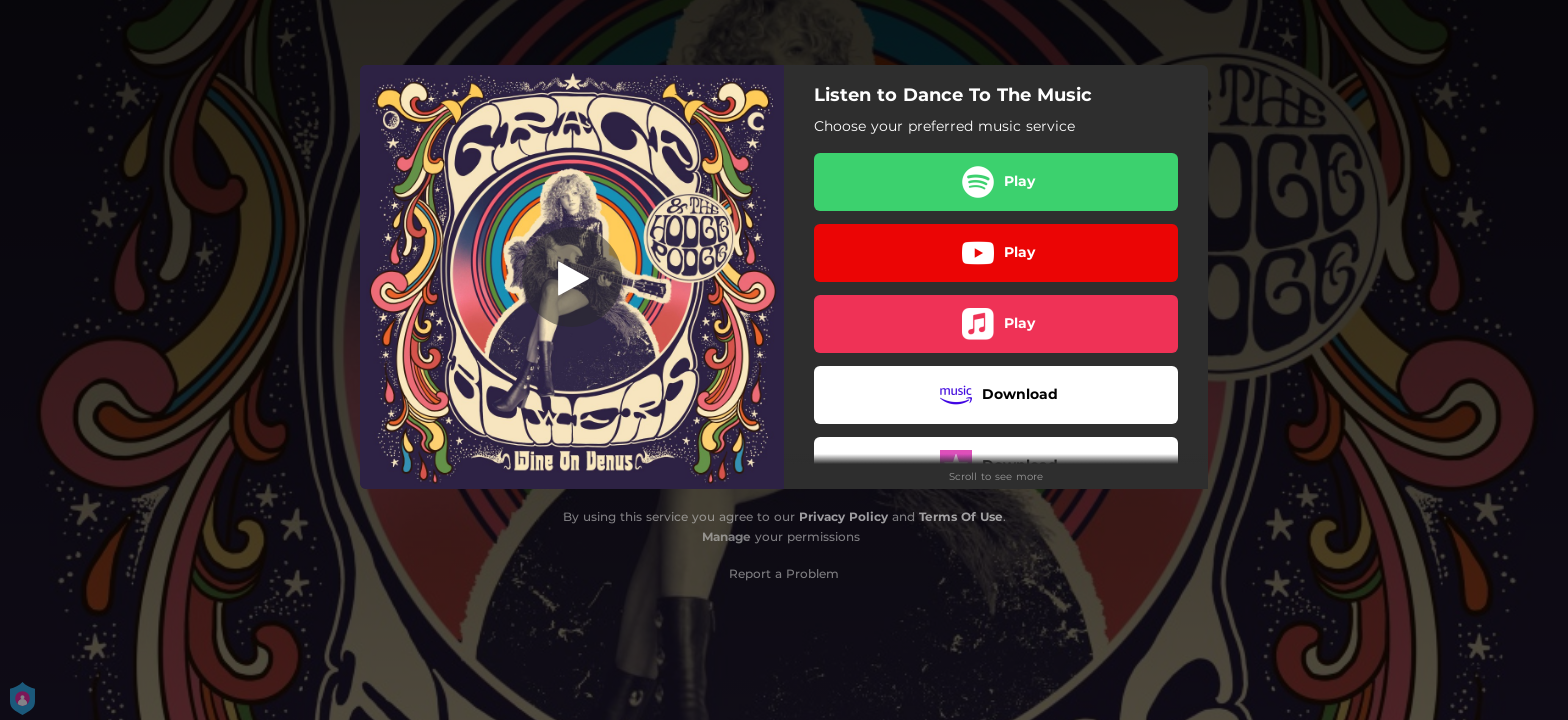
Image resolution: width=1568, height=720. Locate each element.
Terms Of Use (961, 516)
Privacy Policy (843, 516)
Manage (726, 536)
